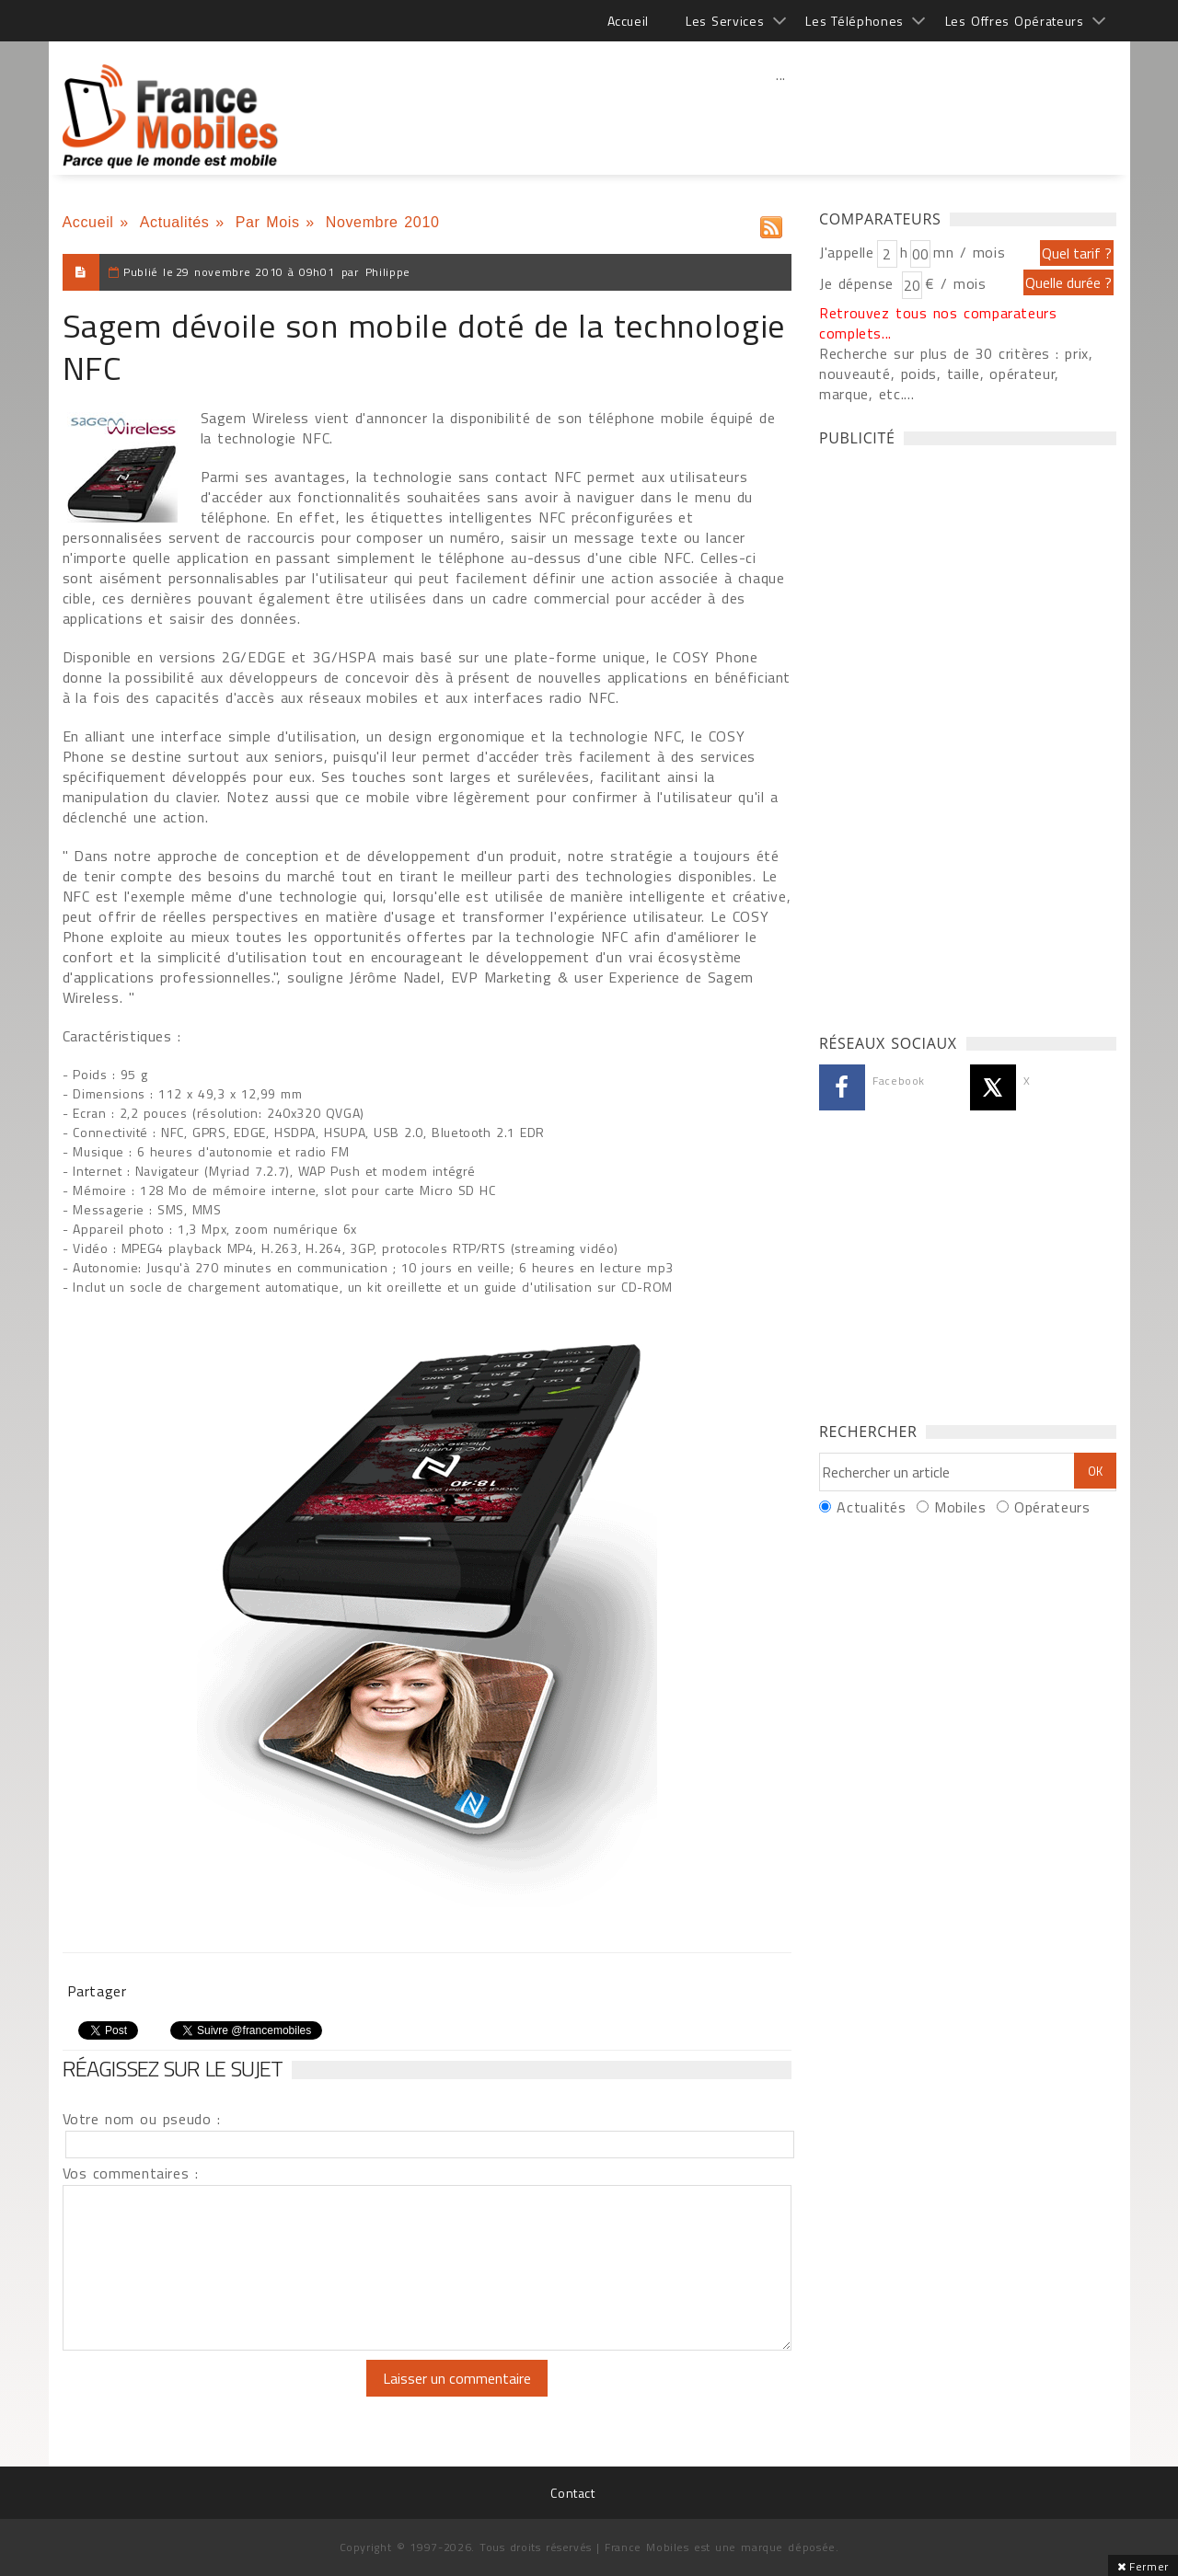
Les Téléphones (854, 20)
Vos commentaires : (131, 2173)
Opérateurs (1052, 1507)
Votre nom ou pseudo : (142, 2119)
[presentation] (216, 2396)
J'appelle (846, 252)
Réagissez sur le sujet (173, 2068)
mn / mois (969, 252)
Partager (97, 1991)
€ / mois (955, 283)
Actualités (175, 222)
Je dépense (859, 283)
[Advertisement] (781, 115)
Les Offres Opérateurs (1014, 20)
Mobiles (960, 1507)
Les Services (725, 20)
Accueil (628, 20)
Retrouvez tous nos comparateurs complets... (938, 323)
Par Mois (268, 222)
